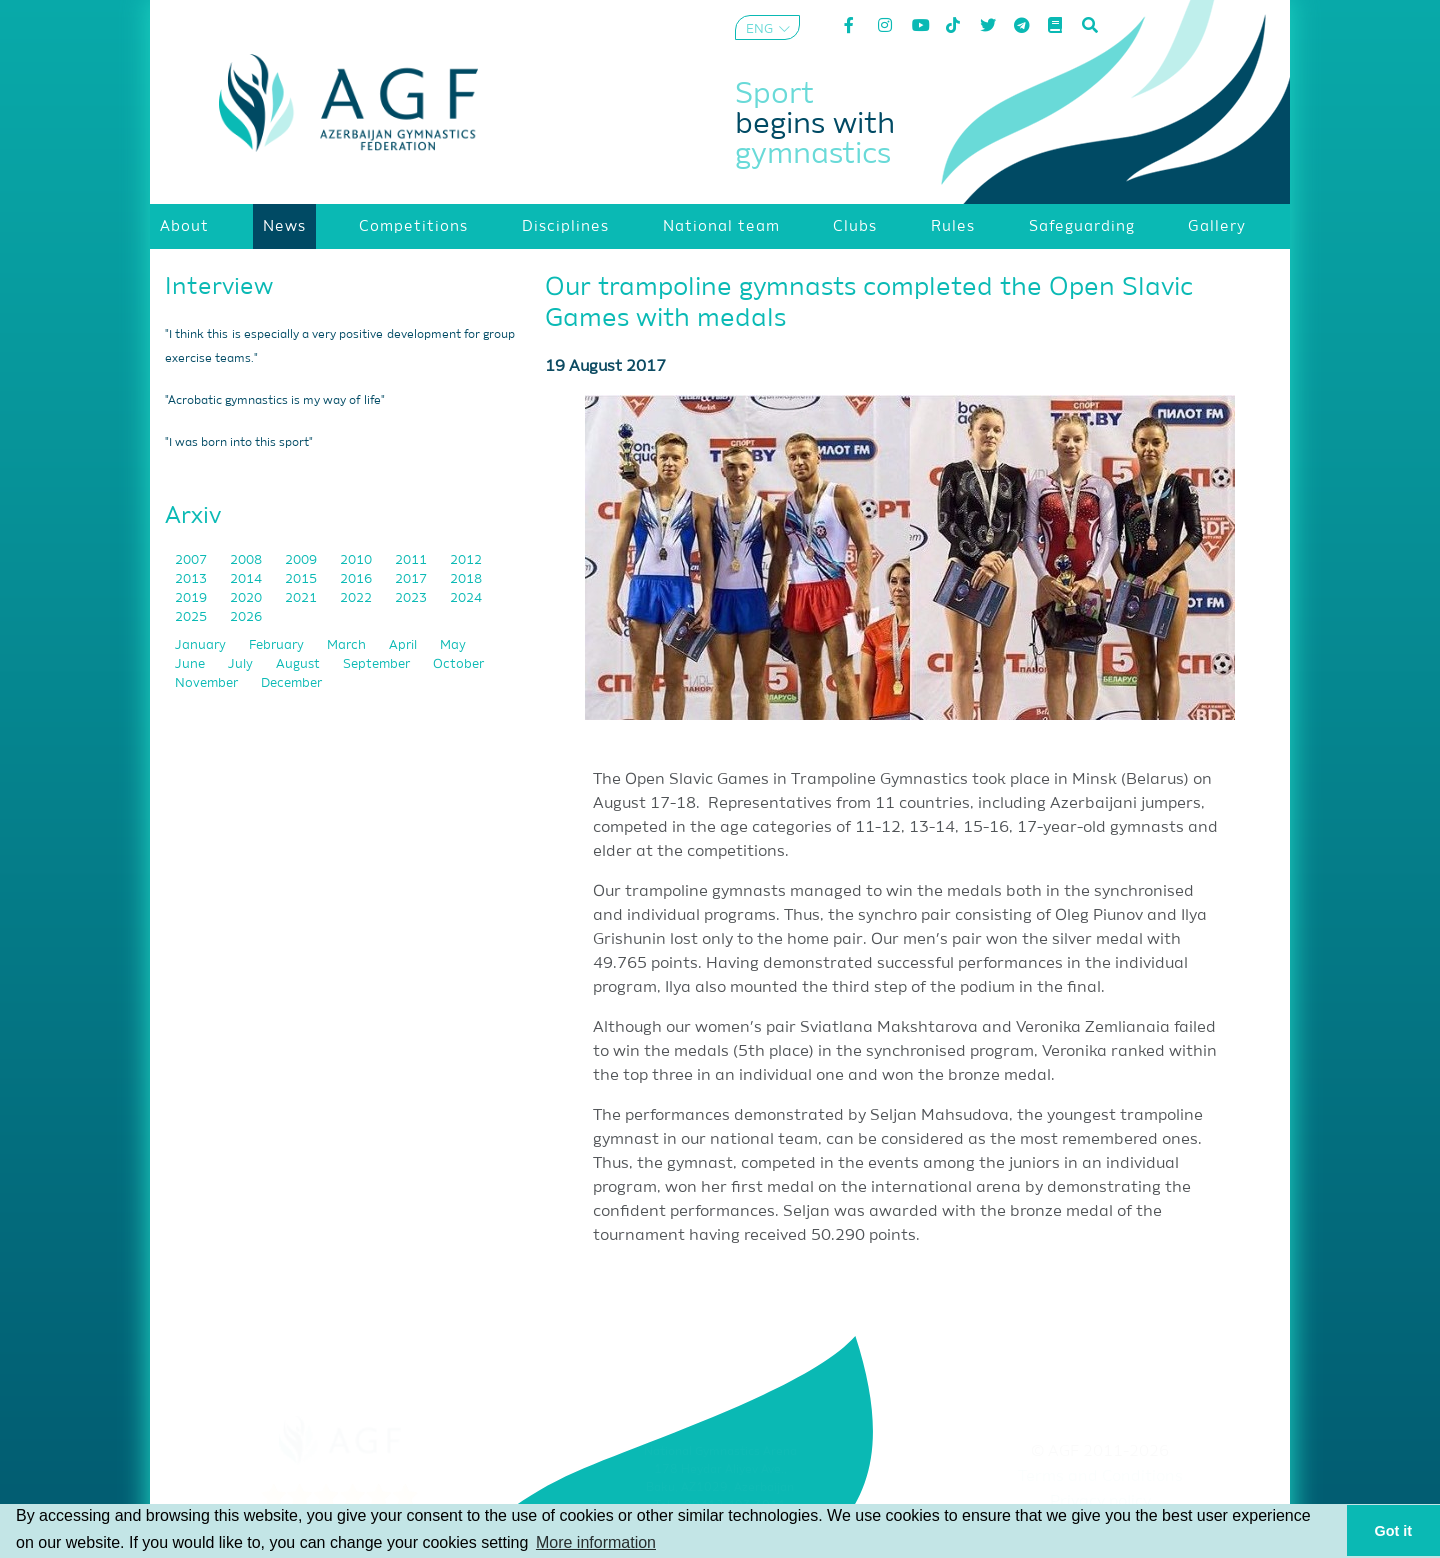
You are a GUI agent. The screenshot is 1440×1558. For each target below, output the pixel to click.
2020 (247, 598)
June (191, 664)
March (348, 645)
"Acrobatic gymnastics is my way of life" (275, 401)
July (242, 664)
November (208, 683)
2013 (192, 579)
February (278, 645)
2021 (302, 598)
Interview (219, 287)
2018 (466, 579)
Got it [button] (1394, 1531)
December (291, 683)
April (404, 645)
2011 (412, 560)
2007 (192, 560)
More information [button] (596, 1542)
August (299, 664)
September (378, 664)
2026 (246, 617)
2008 (247, 560)
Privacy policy (1100, 1502)
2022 (357, 598)
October (458, 664)
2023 (412, 598)
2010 (357, 560)
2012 (466, 560)
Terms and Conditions (1100, 1477)
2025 (192, 617)
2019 (192, 598)
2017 (412, 579)
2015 (302, 579)
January (202, 645)
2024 (466, 598)
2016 (357, 579)
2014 (247, 579)
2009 (302, 560)
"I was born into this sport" (239, 443)
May (453, 645)
